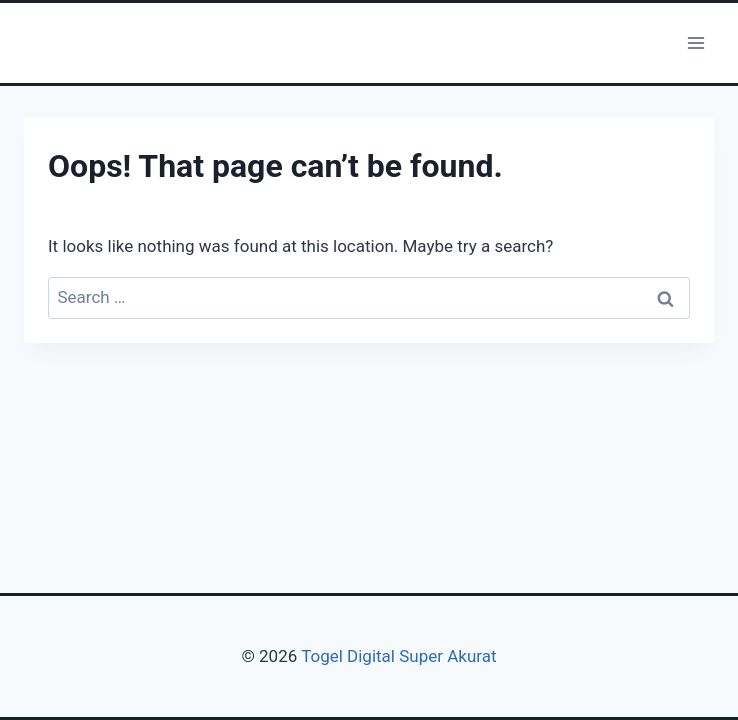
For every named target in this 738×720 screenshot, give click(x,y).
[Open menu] (695, 42)
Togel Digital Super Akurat (398, 656)
